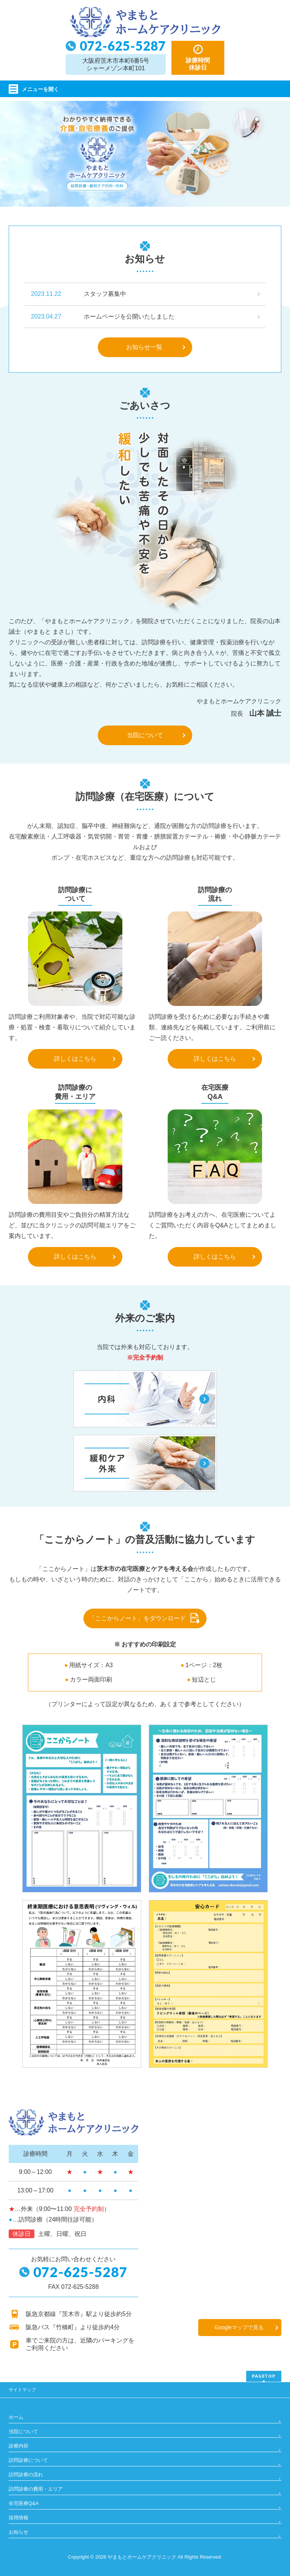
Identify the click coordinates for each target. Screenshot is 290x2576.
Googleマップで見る (238, 2327)
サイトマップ (22, 2389)
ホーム (16, 2417)
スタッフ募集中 (105, 294)
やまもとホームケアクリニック (142, 2557)
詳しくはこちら (75, 1058)
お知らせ (18, 2532)
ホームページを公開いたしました (129, 316)
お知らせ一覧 (144, 347)
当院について (145, 735)
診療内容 (18, 2446)
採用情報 (18, 2517)
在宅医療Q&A (24, 2503)
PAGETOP (264, 2375)
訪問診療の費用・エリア (36, 2489)
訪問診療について (28, 2460)
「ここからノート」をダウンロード (137, 1618)
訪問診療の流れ (26, 2474)
